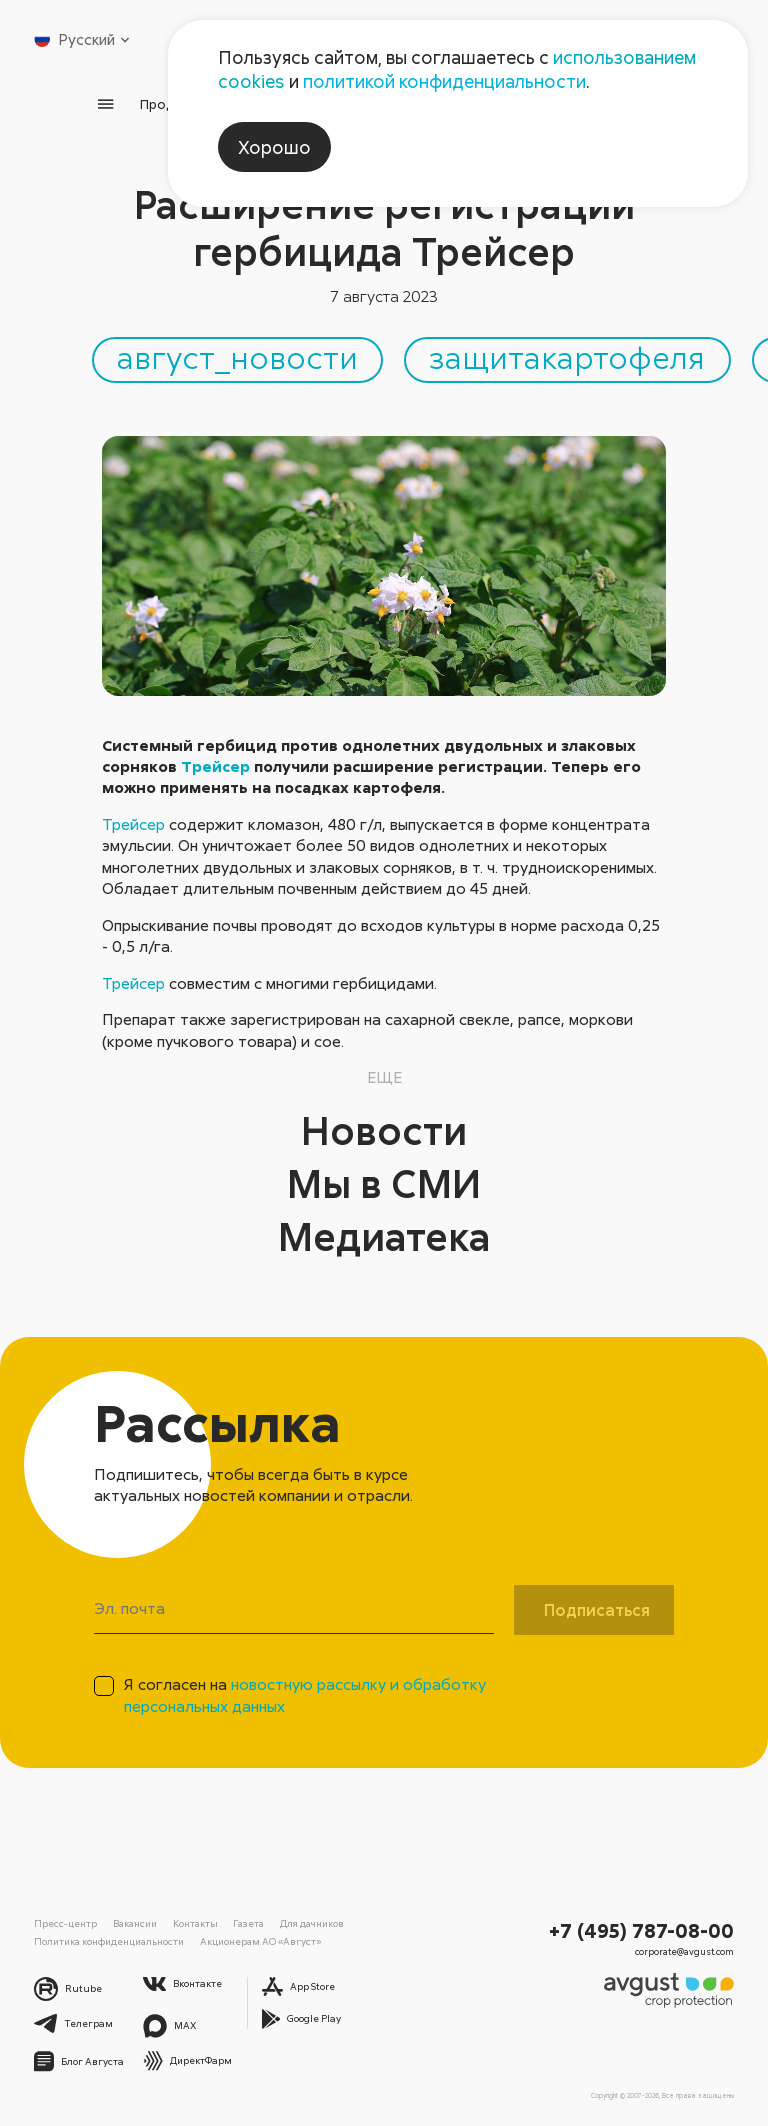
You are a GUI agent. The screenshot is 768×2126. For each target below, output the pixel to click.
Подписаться (597, 1610)
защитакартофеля (567, 356)
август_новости (237, 356)
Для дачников (312, 1923)
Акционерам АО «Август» (260, 1941)
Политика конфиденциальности (109, 1941)
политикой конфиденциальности (444, 81)
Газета (248, 1923)
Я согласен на (305, 1694)
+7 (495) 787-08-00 (641, 1930)
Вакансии (135, 1923)
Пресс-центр (65, 1923)
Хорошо (274, 147)
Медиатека (384, 1236)
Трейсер (215, 766)
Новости (384, 1130)
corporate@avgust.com (684, 1951)
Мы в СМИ (384, 1183)
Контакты (195, 1923)
